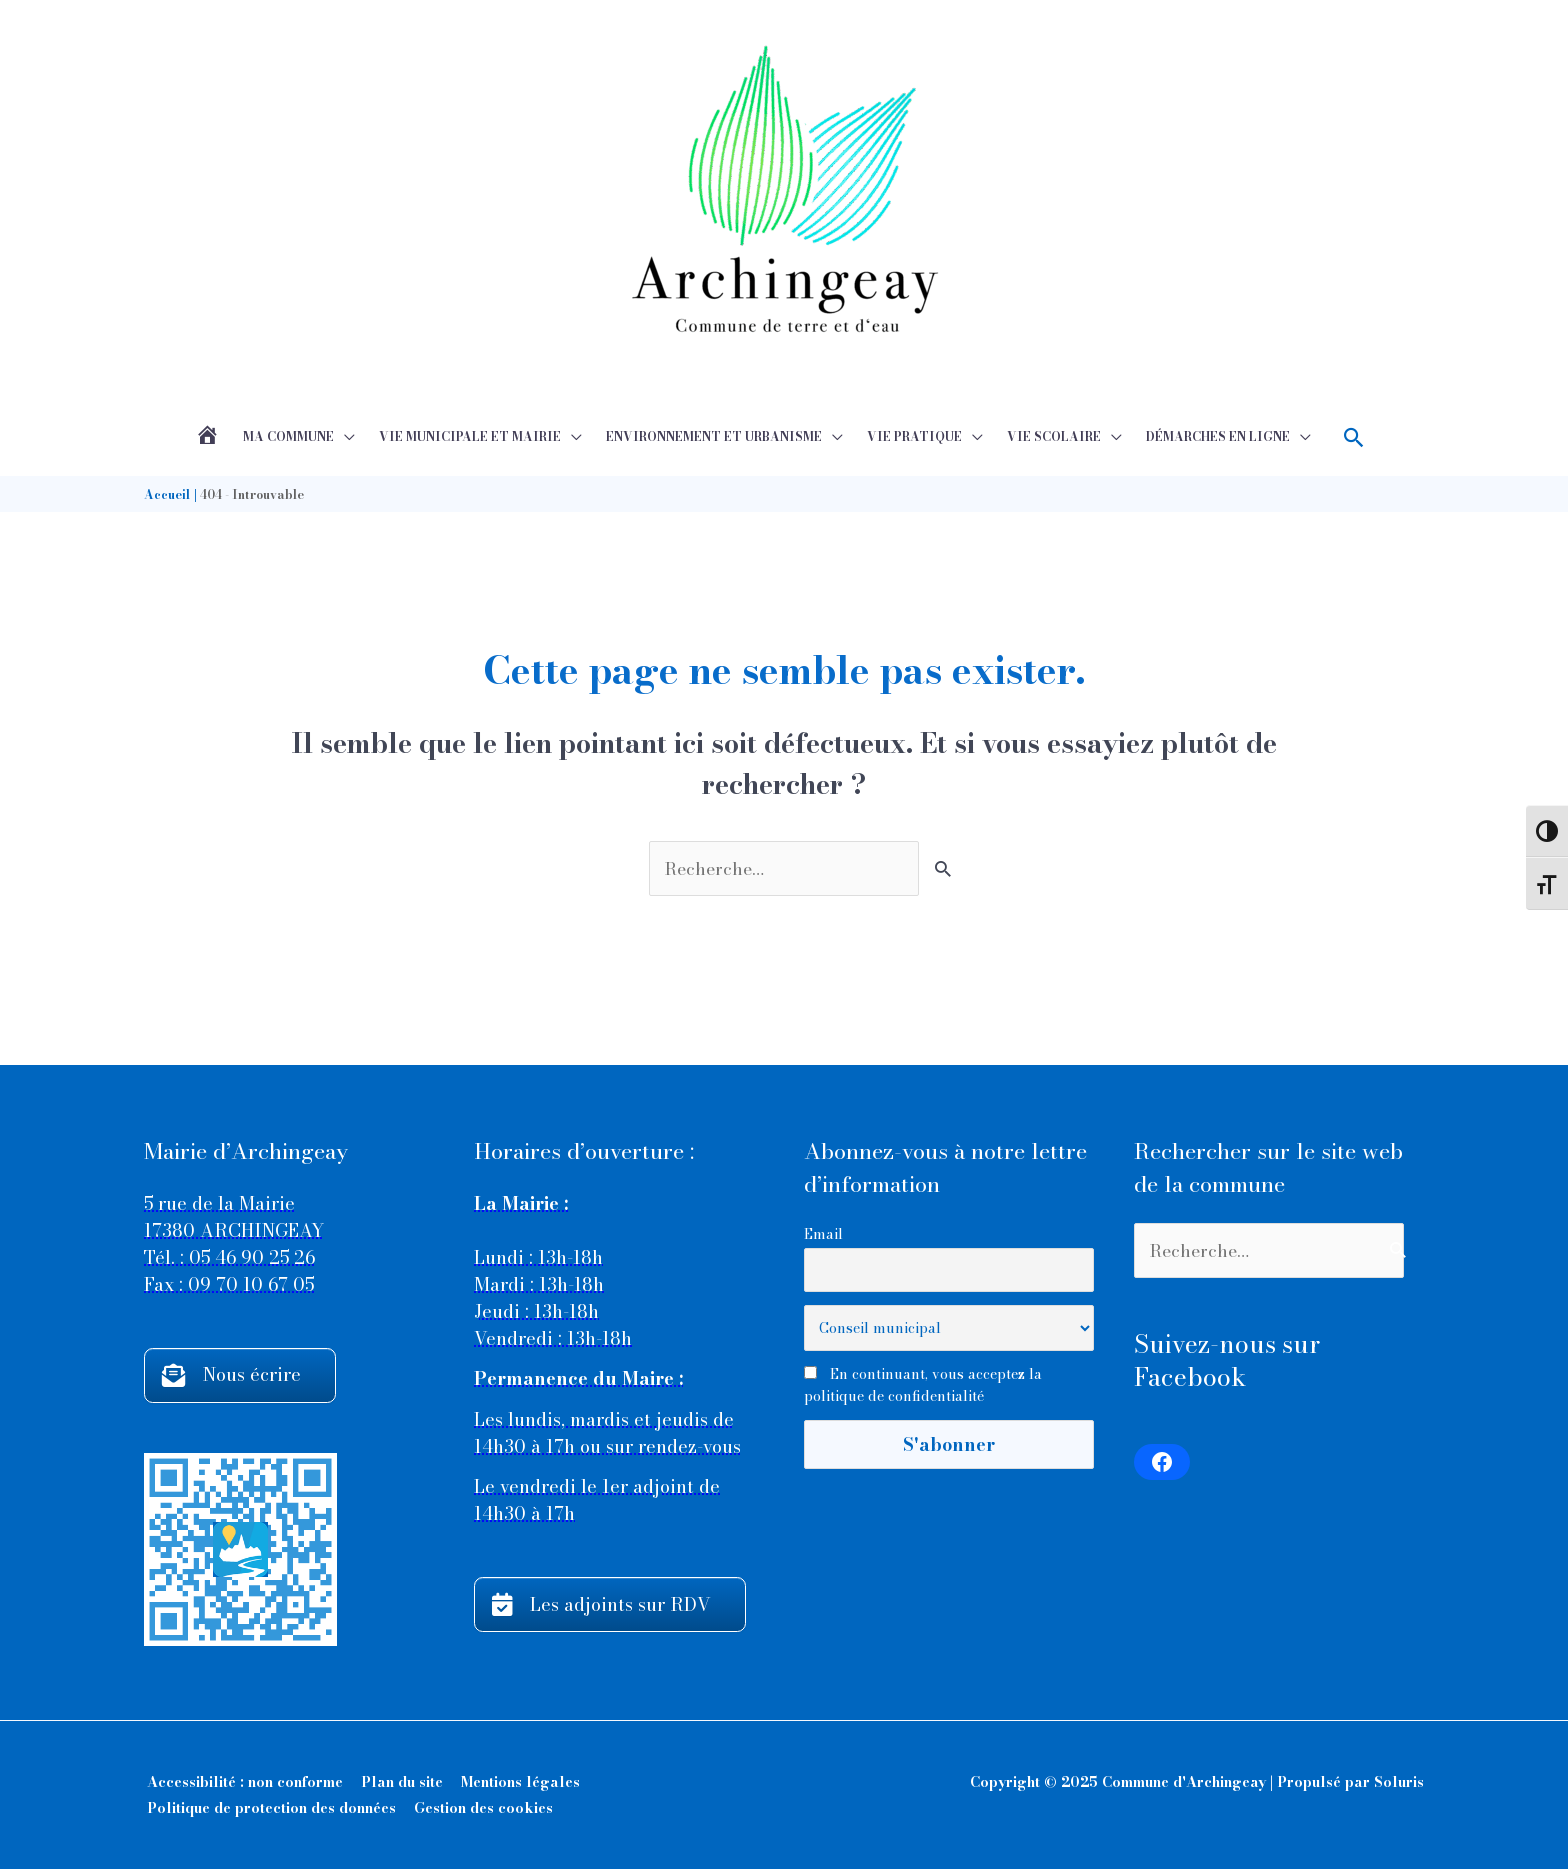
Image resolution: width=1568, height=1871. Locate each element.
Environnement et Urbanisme (714, 436)
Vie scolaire (1054, 436)
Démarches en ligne (1218, 436)
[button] (1354, 437)
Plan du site (399, 1784)
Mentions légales (517, 1784)
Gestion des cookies (480, 1810)
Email (823, 1234)
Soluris (1399, 1784)
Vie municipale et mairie (470, 436)
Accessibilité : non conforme (242, 1784)
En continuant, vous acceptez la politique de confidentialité (923, 1386)
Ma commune (288, 436)
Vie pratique (914, 436)
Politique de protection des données (268, 1810)
